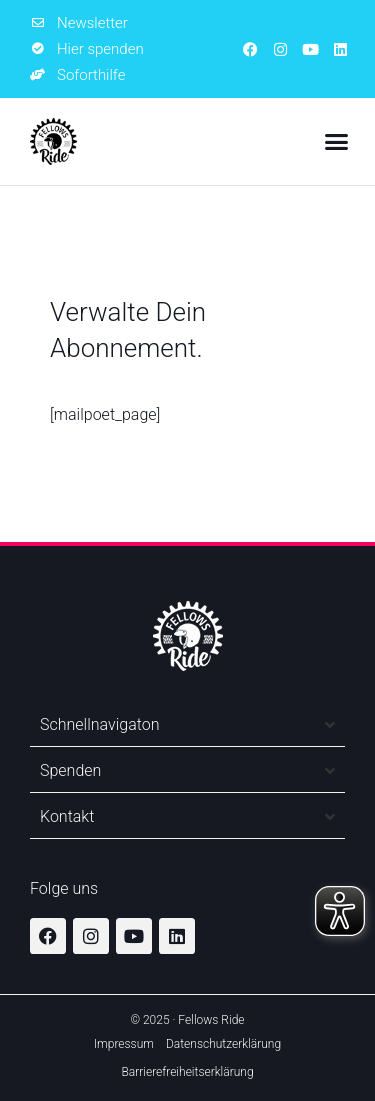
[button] (337, 142)
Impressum (124, 1044)
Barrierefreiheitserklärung (187, 1072)
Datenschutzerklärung (223, 1044)
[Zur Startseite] (53, 141)
